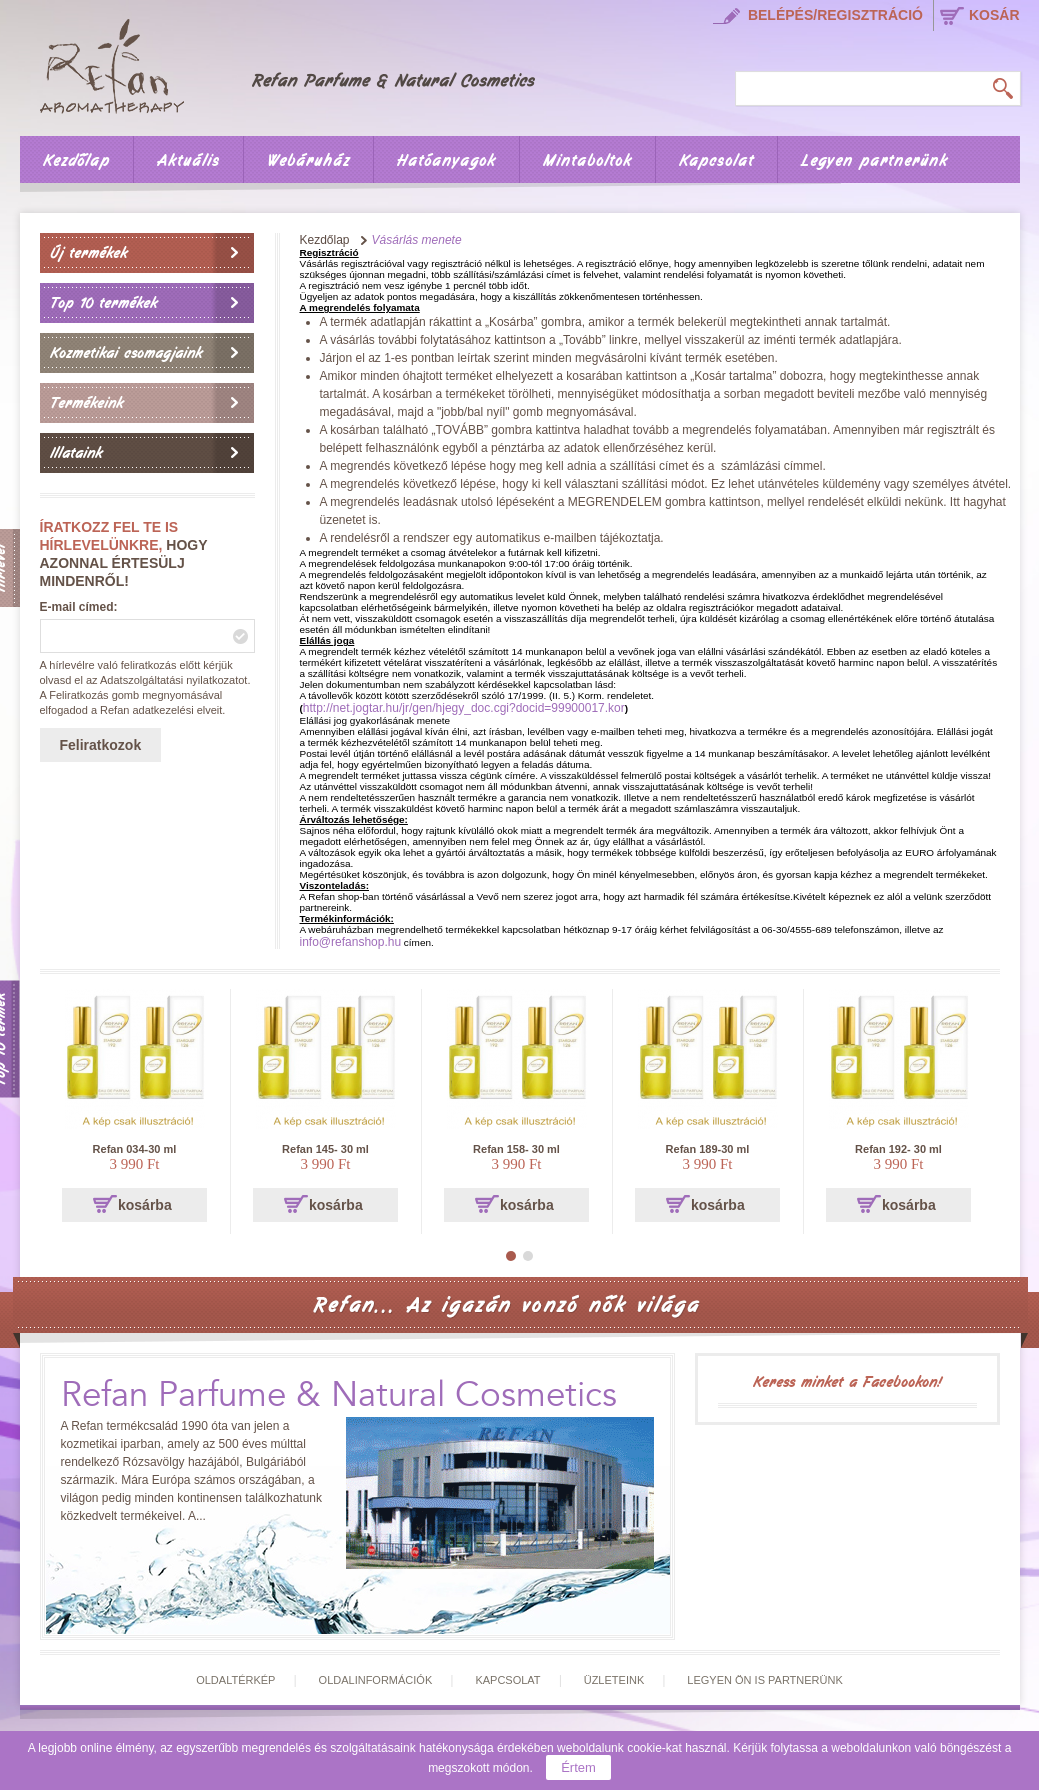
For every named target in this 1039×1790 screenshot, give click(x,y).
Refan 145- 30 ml (325, 1149)
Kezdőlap (76, 161)
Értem (578, 1767)
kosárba (145, 1205)
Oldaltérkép (235, 1680)
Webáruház (308, 161)
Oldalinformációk (376, 1680)
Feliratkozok (101, 745)
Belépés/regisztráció (835, 15)
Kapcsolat (716, 161)
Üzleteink (614, 1680)
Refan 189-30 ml (708, 1149)
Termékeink (86, 403)
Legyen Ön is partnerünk (764, 1680)
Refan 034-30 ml (135, 1149)
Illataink (76, 453)
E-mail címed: (79, 607)
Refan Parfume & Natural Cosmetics (339, 1395)
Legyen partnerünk (874, 161)
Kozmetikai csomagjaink (126, 353)
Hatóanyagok (446, 161)
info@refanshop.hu (351, 942)
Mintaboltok (587, 161)
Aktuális (188, 161)
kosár (994, 15)
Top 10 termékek (103, 303)
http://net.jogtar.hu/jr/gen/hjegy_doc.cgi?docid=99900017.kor (464, 708)
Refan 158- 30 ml (516, 1149)
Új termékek (88, 253)
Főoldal (301, 63)
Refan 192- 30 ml (898, 1149)
